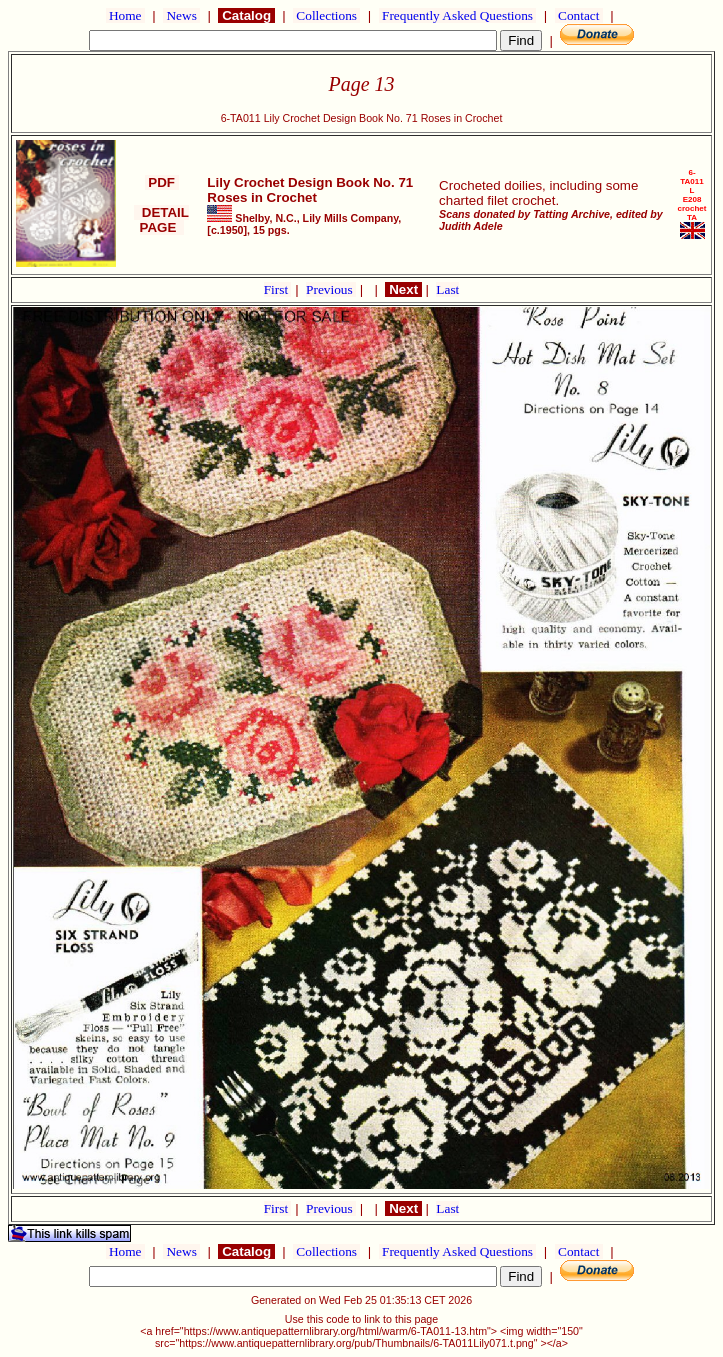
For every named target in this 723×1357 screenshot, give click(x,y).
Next (403, 289)
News (181, 15)
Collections (326, 15)
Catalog (246, 15)
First (278, 289)
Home (125, 15)
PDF (162, 182)
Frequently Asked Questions (458, 15)
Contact (579, 15)
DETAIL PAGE (161, 220)
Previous (331, 289)
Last (447, 289)
